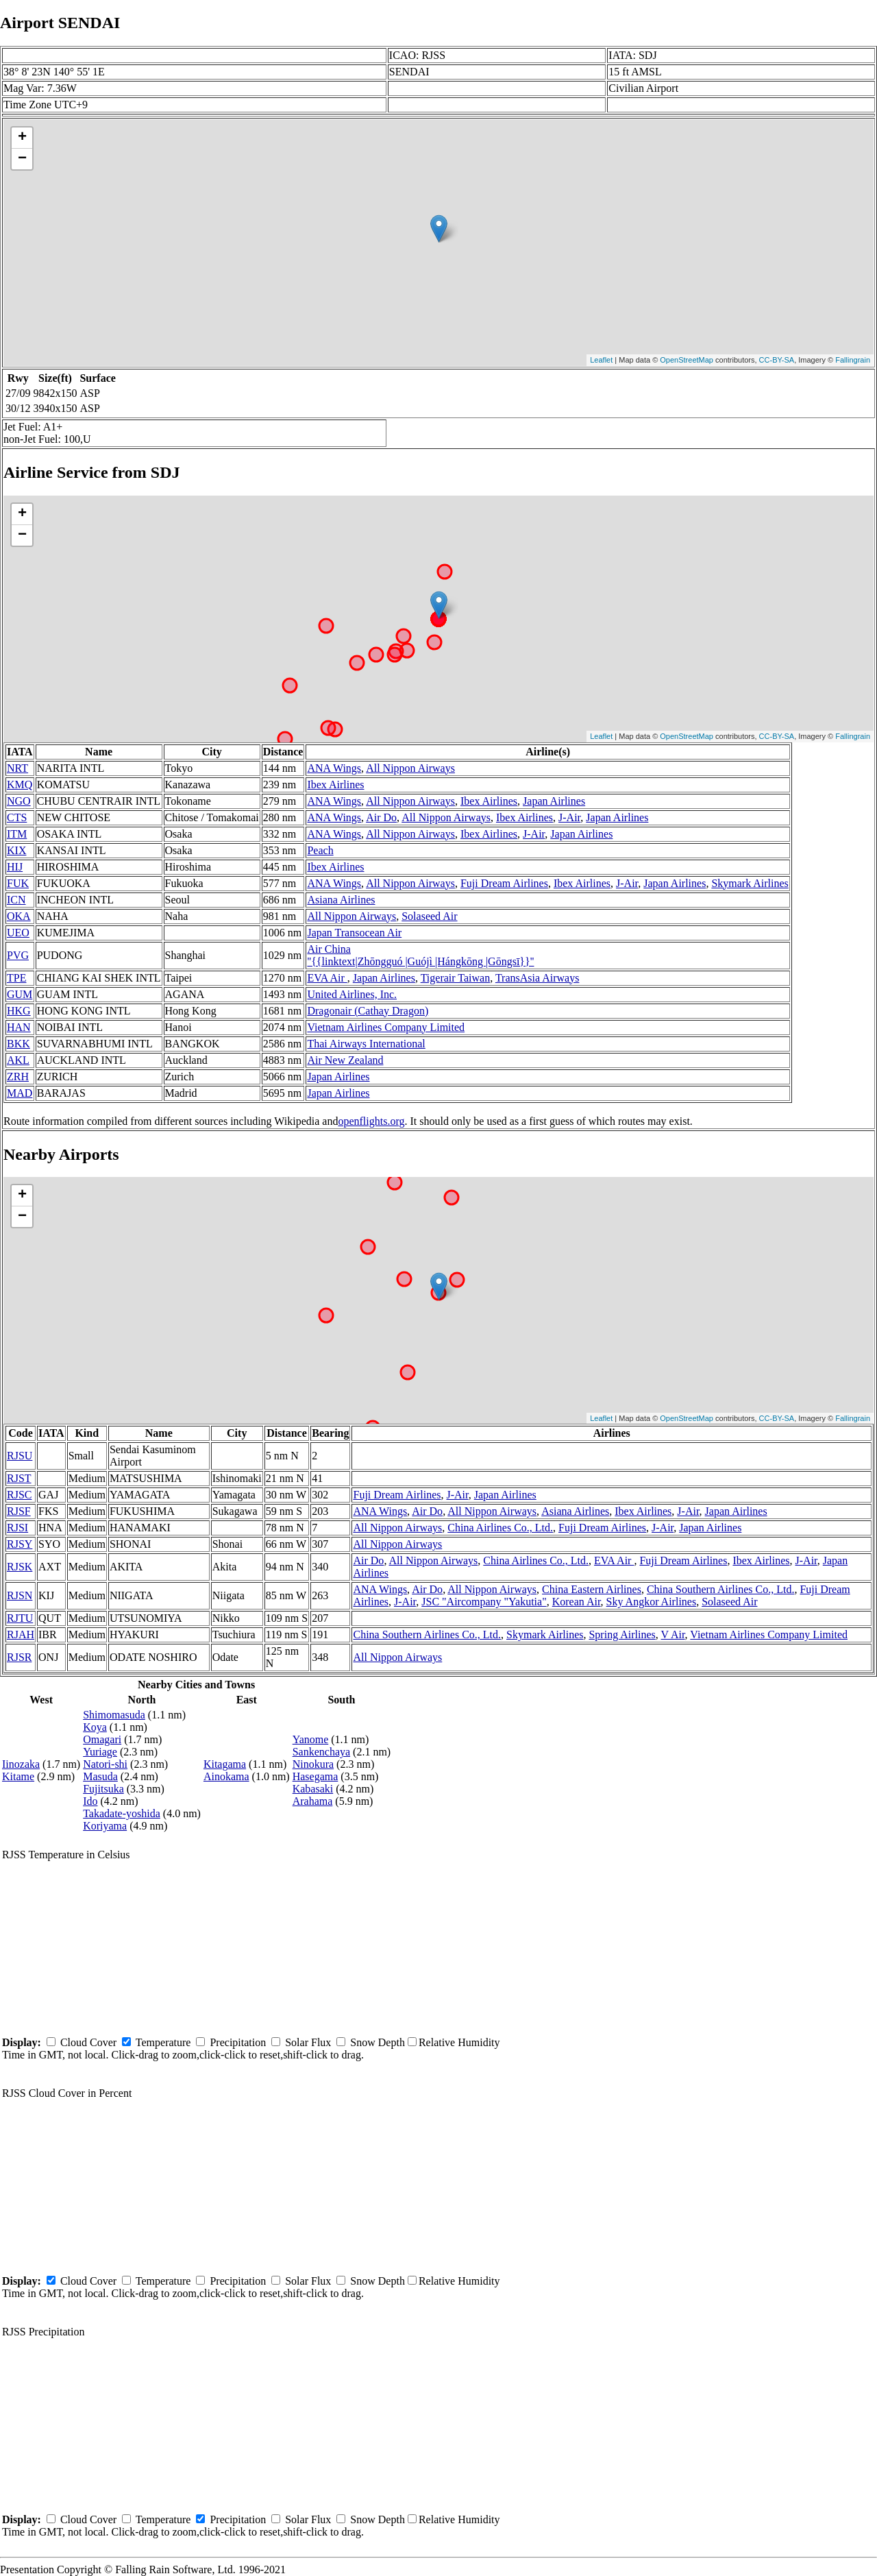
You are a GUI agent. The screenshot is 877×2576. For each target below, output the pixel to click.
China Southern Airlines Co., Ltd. (721, 1589)
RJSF (19, 1511)
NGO (19, 801)
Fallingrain (852, 360)
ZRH (18, 1076)
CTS (17, 817)
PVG (18, 955)
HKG (19, 1011)
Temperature (163, 2042)
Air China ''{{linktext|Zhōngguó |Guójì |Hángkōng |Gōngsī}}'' (420, 955)
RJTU (20, 1618)
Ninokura (313, 1764)
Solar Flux (308, 2042)
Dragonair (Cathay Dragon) (367, 1011)
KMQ (19, 784)
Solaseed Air (429, 916)
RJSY (19, 1544)
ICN (16, 900)
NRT (17, 768)
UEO (18, 932)
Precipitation (238, 2042)
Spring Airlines (622, 1634)
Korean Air (576, 1601)
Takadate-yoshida (121, 1813)
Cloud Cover (88, 2042)
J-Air (569, 817)
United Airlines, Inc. (352, 994)
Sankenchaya (321, 1752)
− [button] (22, 159)
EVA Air (327, 978)
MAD (19, 1093)
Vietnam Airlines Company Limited (386, 1027)
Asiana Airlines (341, 900)
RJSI (17, 1527)
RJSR (19, 1657)
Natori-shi (105, 1764)
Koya (95, 1727)
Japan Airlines (554, 801)
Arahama (313, 1801)
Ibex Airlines (335, 784)
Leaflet (601, 360)
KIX (16, 850)
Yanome (311, 1739)
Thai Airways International (366, 1043)
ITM (17, 834)
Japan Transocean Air (354, 932)
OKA (19, 916)
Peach (320, 850)
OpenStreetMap (686, 360)
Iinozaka (21, 1764)
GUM (19, 994)
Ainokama (226, 1776)
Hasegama (315, 1776)
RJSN (19, 1595)
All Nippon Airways (410, 768)
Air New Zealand (345, 1060)
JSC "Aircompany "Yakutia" (483, 1601)
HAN (19, 1027)
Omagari (102, 1739)
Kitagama (224, 1764)
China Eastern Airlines (591, 1589)
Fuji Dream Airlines (504, 883)
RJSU (19, 1455)
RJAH (20, 1634)
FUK (18, 883)
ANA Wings (334, 768)
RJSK (19, 1566)
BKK (18, 1043)
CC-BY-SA (777, 360)
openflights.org (371, 1121)
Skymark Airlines (749, 883)
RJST (19, 1478)
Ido (90, 1801)
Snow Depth (377, 2042)
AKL (18, 1060)
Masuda (100, 1776)
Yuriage (100, 1752)
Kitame (18, 1776)
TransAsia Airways (537, 978)
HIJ (15, 867)
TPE (16, 978)
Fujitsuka (103, 1789)
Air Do (381, 817)
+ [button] (22, 137)
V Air (673, 1634)
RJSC (19, 1494)
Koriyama (105, 1826)
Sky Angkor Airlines (651, 1601)
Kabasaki (313, 1789)
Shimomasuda (114, 1715)
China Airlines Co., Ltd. (500, 1527)
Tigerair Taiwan (456, 978)
